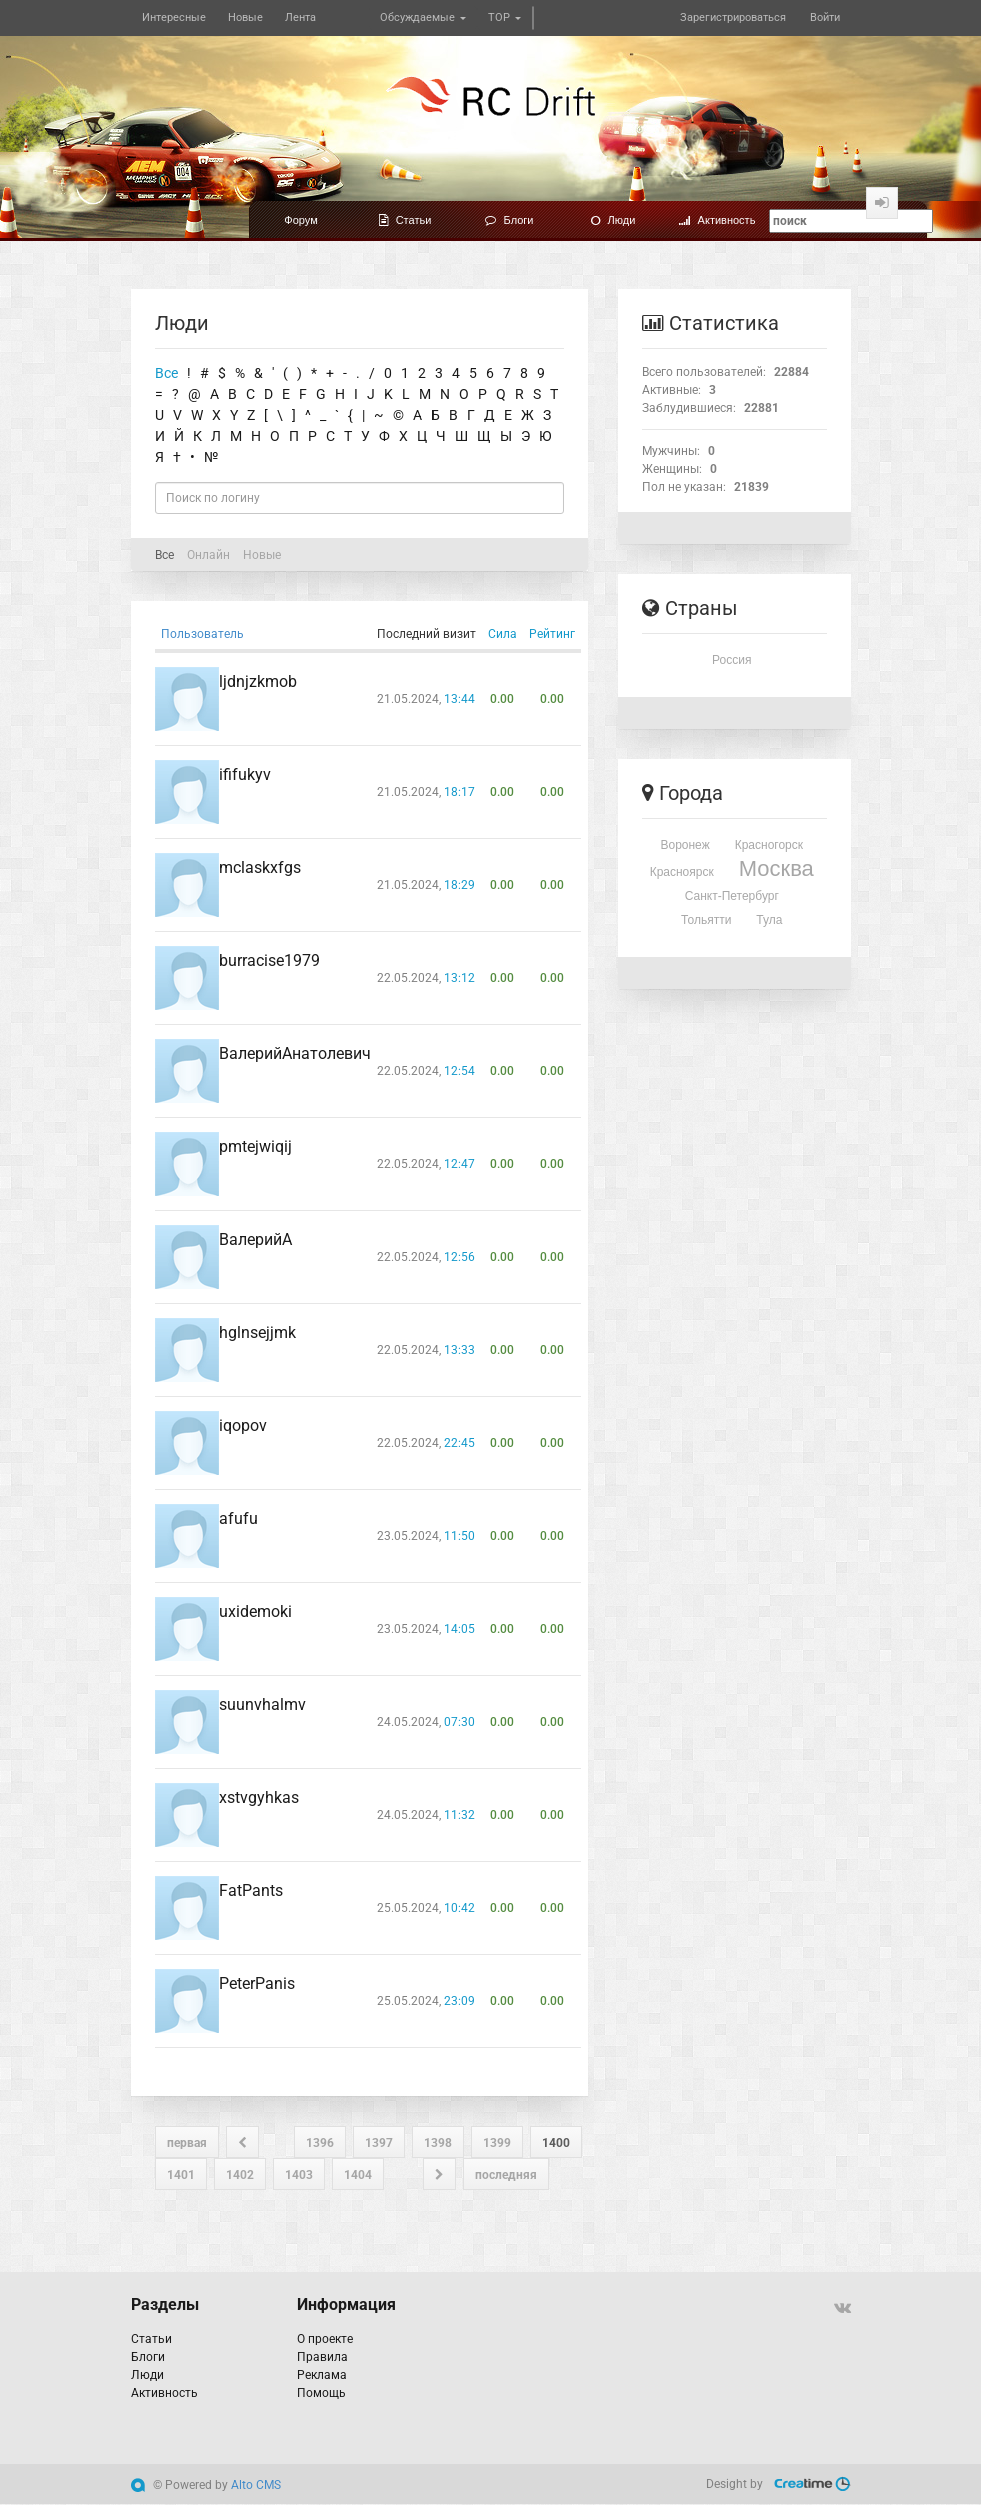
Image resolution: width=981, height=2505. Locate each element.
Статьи (405, 220)
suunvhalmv (262, 1704)
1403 (299, 2175)
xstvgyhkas (259, 1797)
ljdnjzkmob (258, 681)
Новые (245, 17)
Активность (717, 220)
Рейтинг (552, 634)
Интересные (174, 17)
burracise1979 (269, 960)
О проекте (325, 2339)
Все (166, 373)
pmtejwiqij (255, 1146)
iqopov (243, 1425)
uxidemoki (255, 1611)
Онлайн (208, 555)
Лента (300, 17)
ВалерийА (255, 1239)
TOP (504, 17)
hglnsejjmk (257, 1332)
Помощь (321, 2393)
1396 (320, 2143)
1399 (497, 2143)
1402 (240, 2175)
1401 (181, 2175)
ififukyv (245, 774)
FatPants (251, 1890)
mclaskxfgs (260, 867)
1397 (379, 2143)
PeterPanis (257, 1983)
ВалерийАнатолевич (295, 1053)
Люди (613, 220)
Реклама (322, 2375)
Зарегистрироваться (733, 17)
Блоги (509, 220)
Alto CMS (256, 2485)
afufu (238, 1518)
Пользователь (202, 634)
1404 (358, 2175)
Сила (502, 634)
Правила (322, 2357)
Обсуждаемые (423, 17)
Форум (300, 220)
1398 (438, 2143)
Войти (825, 17)
